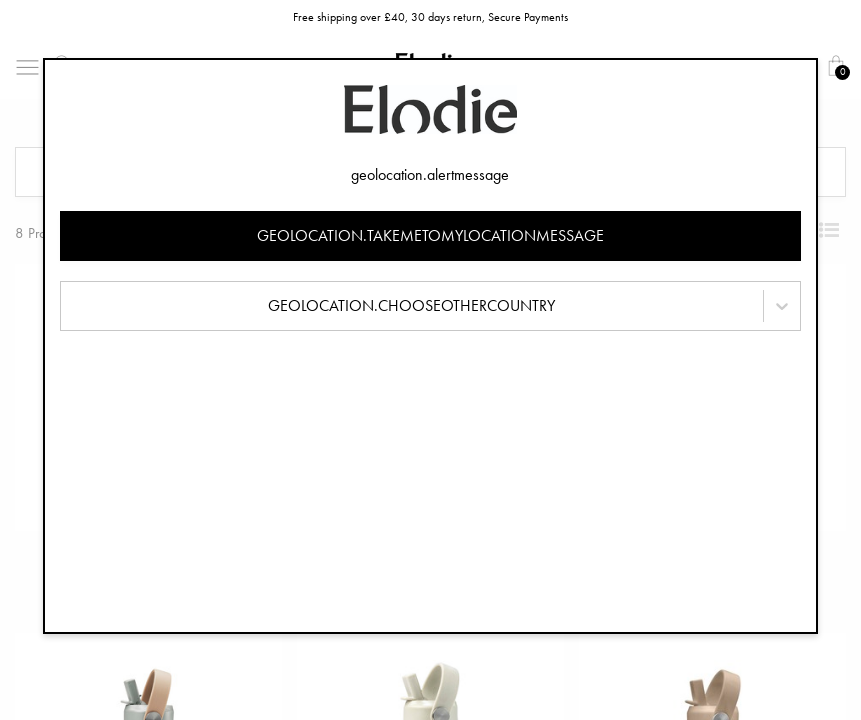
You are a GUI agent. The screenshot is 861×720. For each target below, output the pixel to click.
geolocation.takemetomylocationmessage (430, 235)
